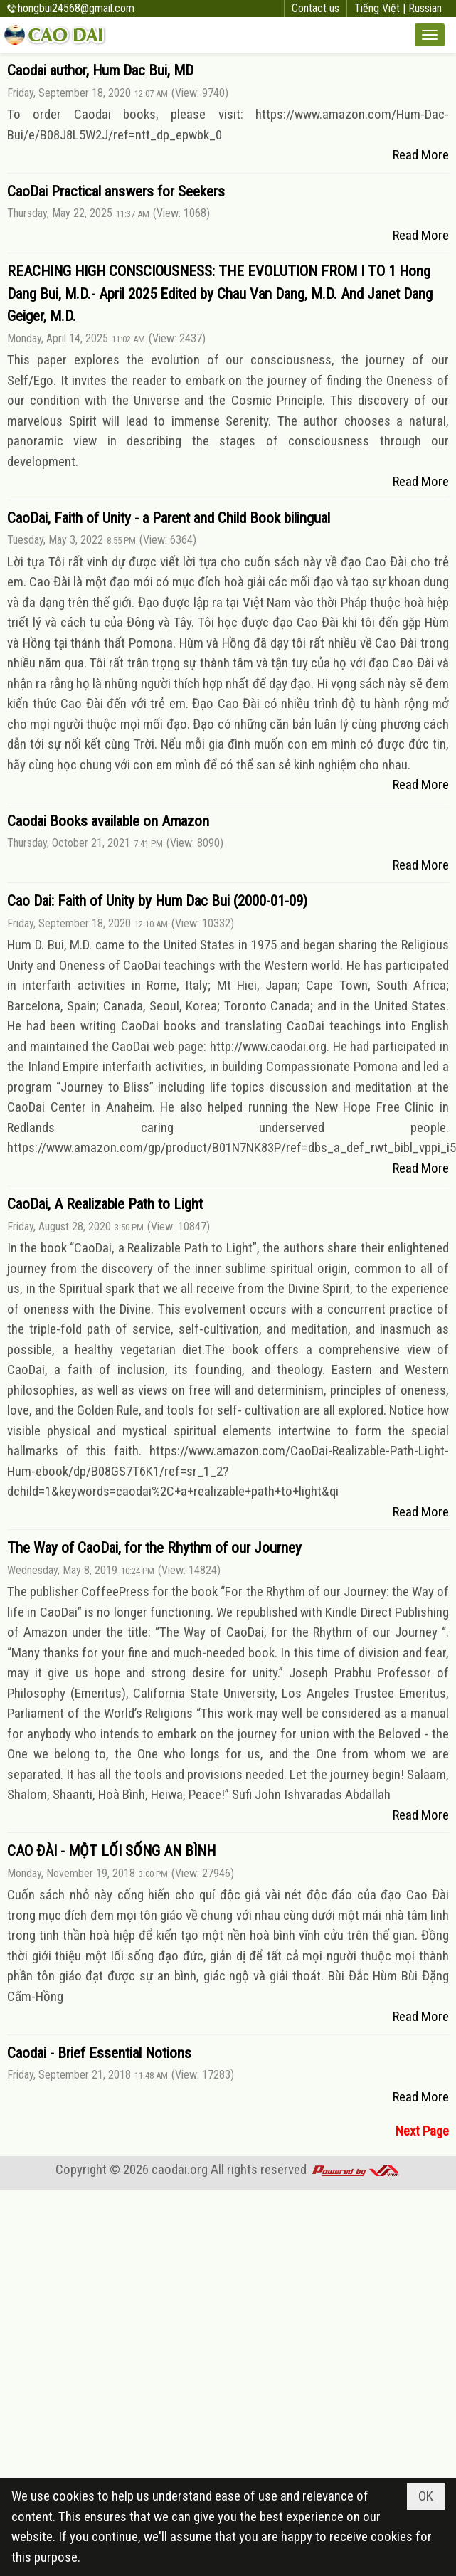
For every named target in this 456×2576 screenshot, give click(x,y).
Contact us (315, 8)
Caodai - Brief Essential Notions (99, 2053)
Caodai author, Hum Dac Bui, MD (100, 70)
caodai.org (180, 2169)
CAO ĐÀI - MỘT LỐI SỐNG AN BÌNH (111, 1850)
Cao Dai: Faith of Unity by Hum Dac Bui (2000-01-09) (157, 900)
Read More (421, 155)
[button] (429, 35)
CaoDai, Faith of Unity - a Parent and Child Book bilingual (168, 518)
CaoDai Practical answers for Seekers (116, 191)
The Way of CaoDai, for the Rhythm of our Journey (154, 1547)
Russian (425, 8)
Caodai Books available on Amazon (108, 821)
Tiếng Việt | (381, 8)
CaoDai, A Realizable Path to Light (105, 1204)
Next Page (422, 2131)
